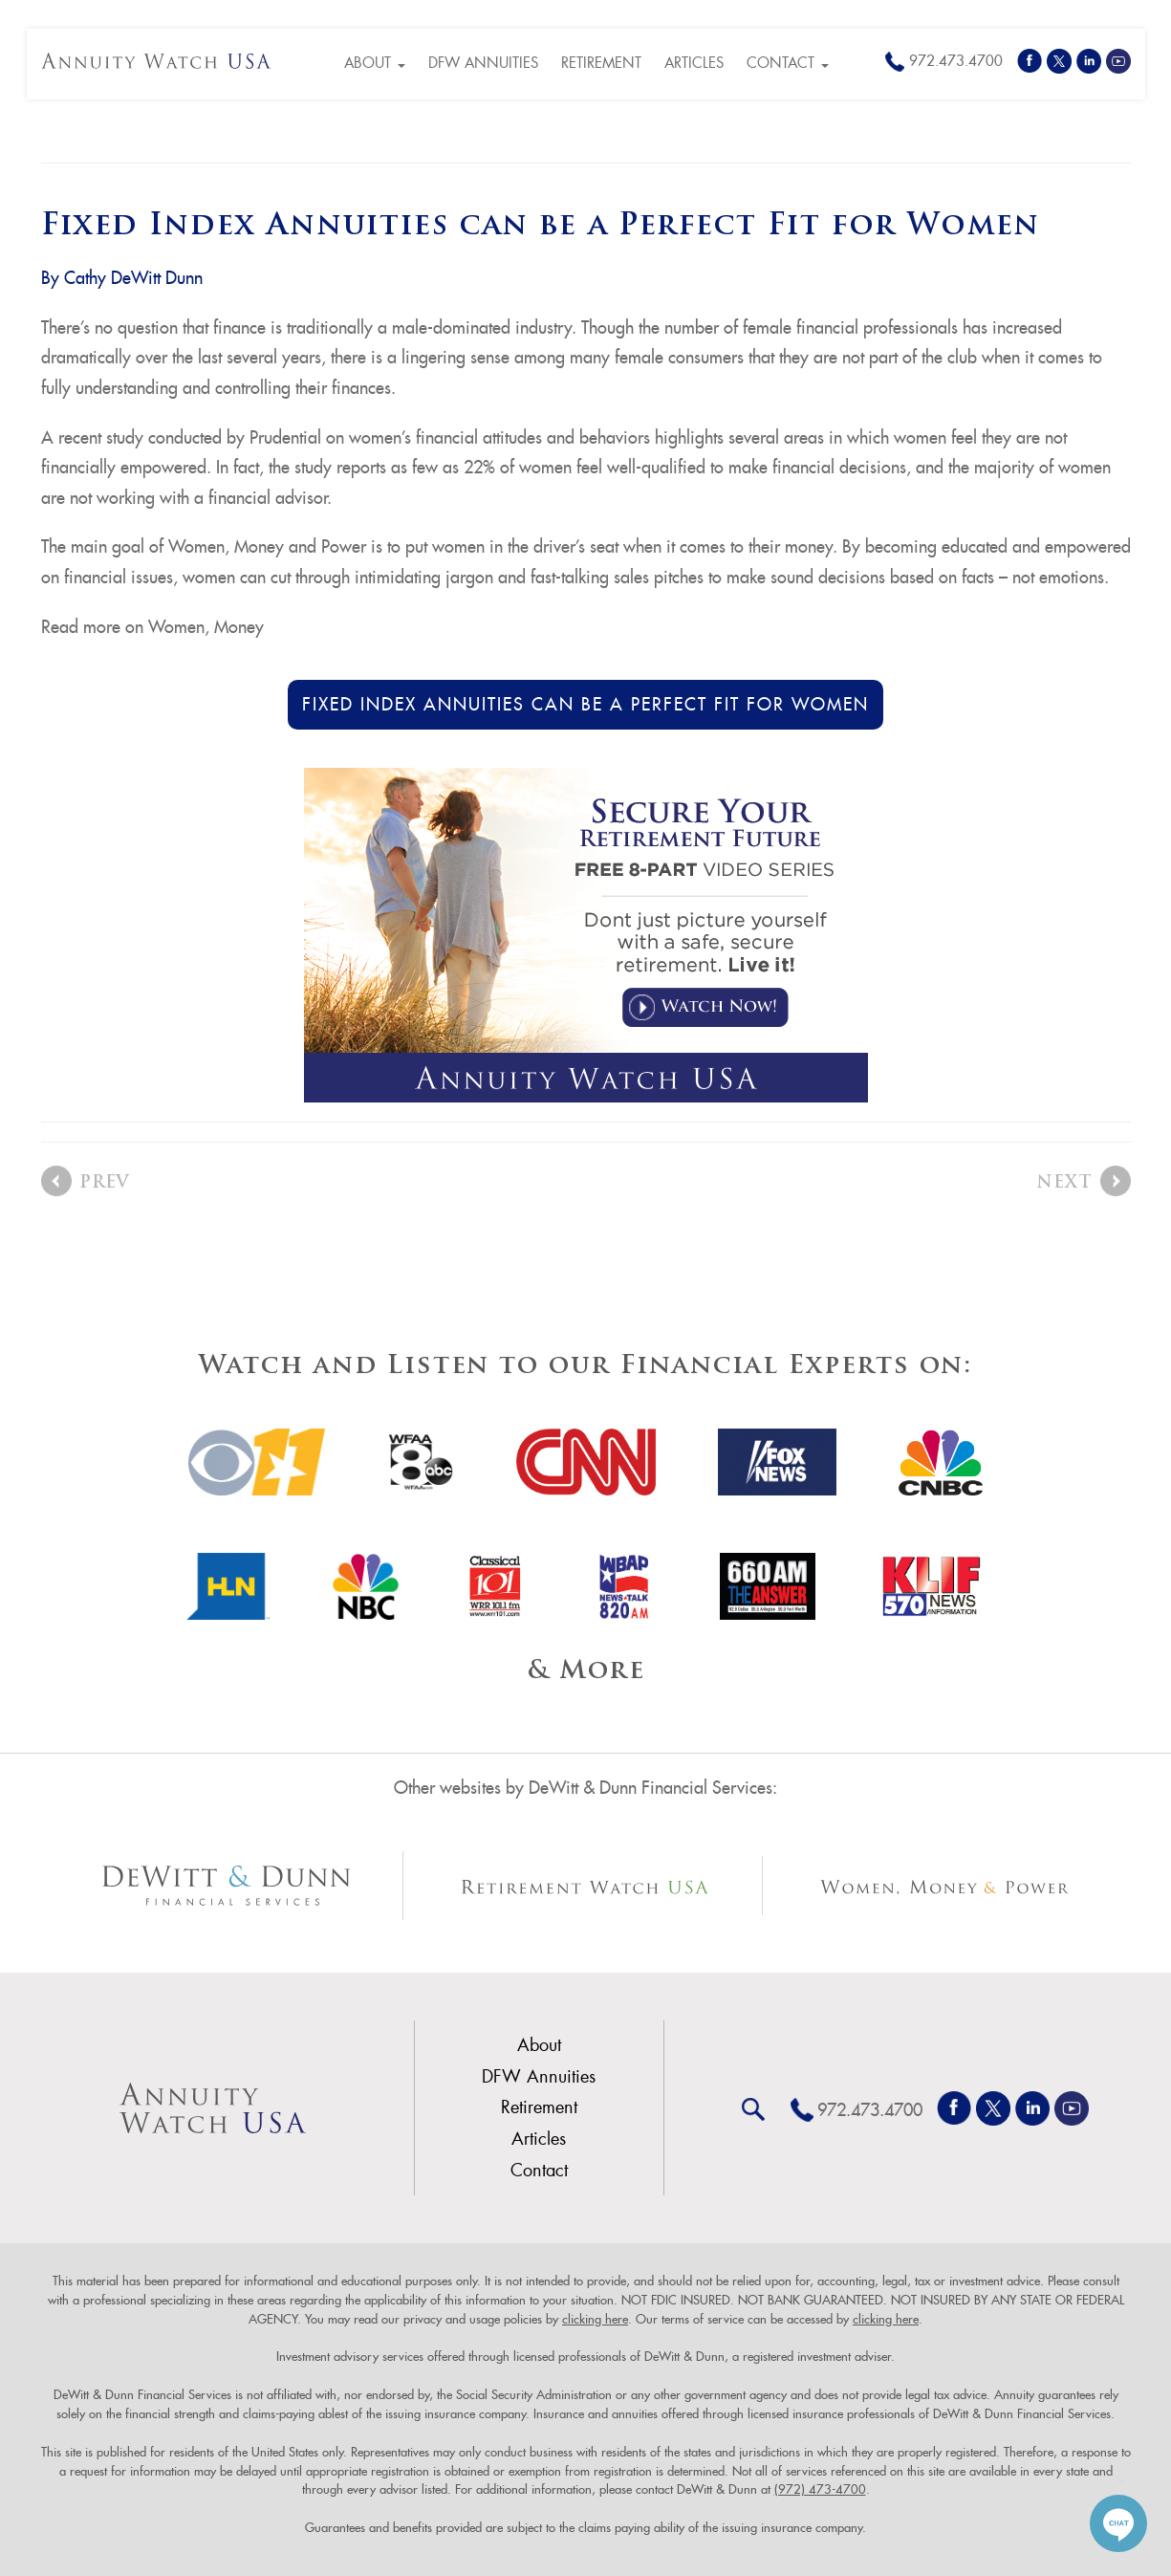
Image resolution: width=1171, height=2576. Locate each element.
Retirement (601, 63)
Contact (788, 63)
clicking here (595, 2319)
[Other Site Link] (226, 1885)
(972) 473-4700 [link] (820, 2489)
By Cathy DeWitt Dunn (122, 278)
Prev (104, 1183)
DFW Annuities (483, 63)
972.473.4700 (956, 61)
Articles (694, 63)
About (374, 63)
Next (1064, 1183)
